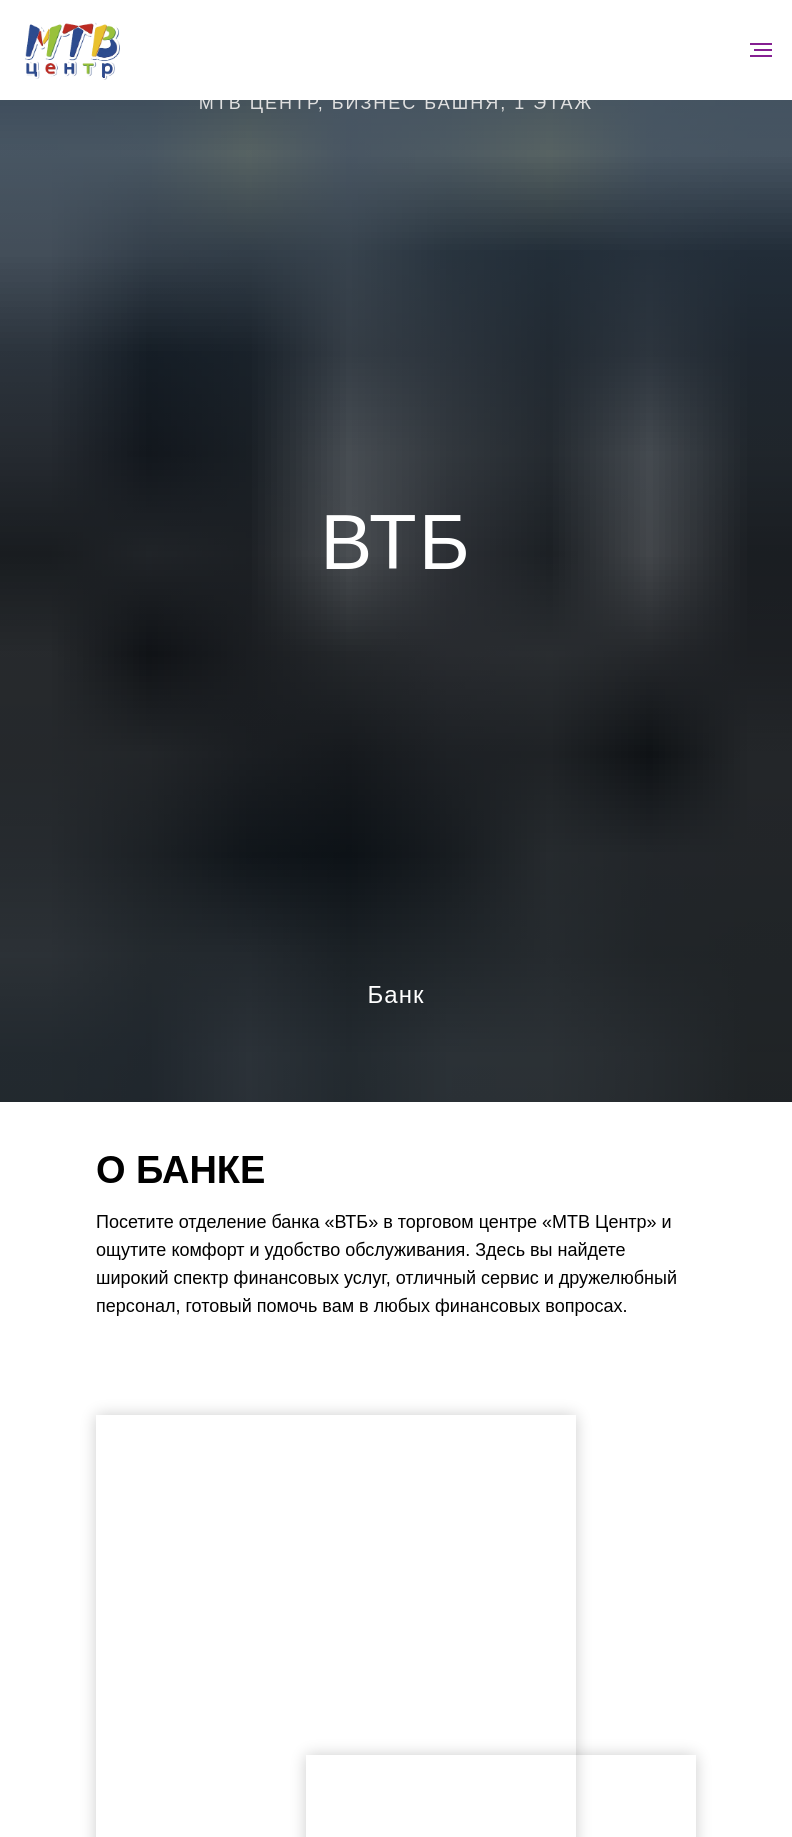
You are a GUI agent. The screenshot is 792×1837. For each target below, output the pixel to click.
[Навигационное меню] (761, 50)
